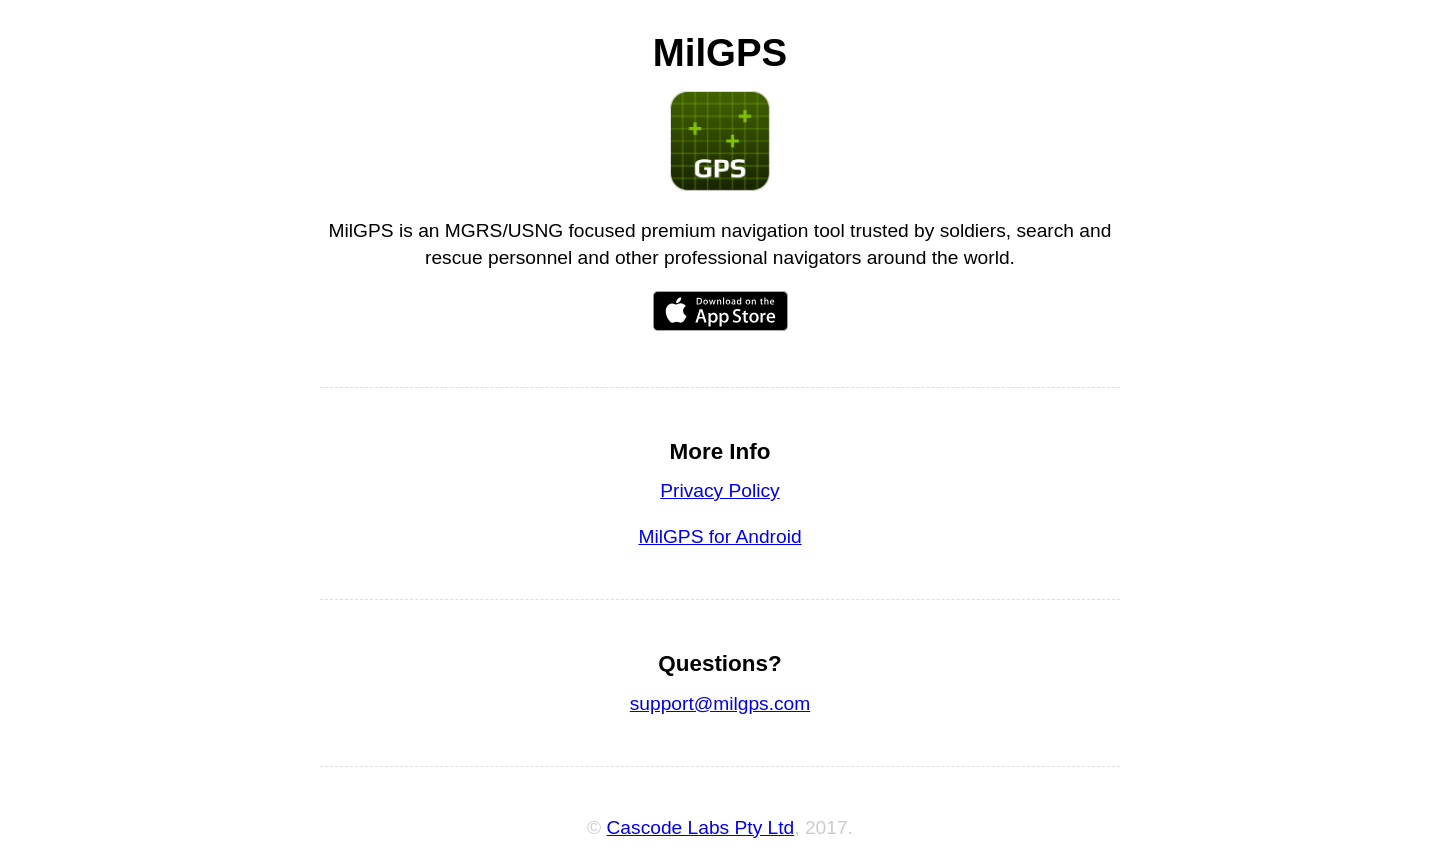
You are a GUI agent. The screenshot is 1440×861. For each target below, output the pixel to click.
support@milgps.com (720, 703)
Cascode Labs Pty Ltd (701, 827)
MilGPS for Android (719, 536)
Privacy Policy (719, 490)
